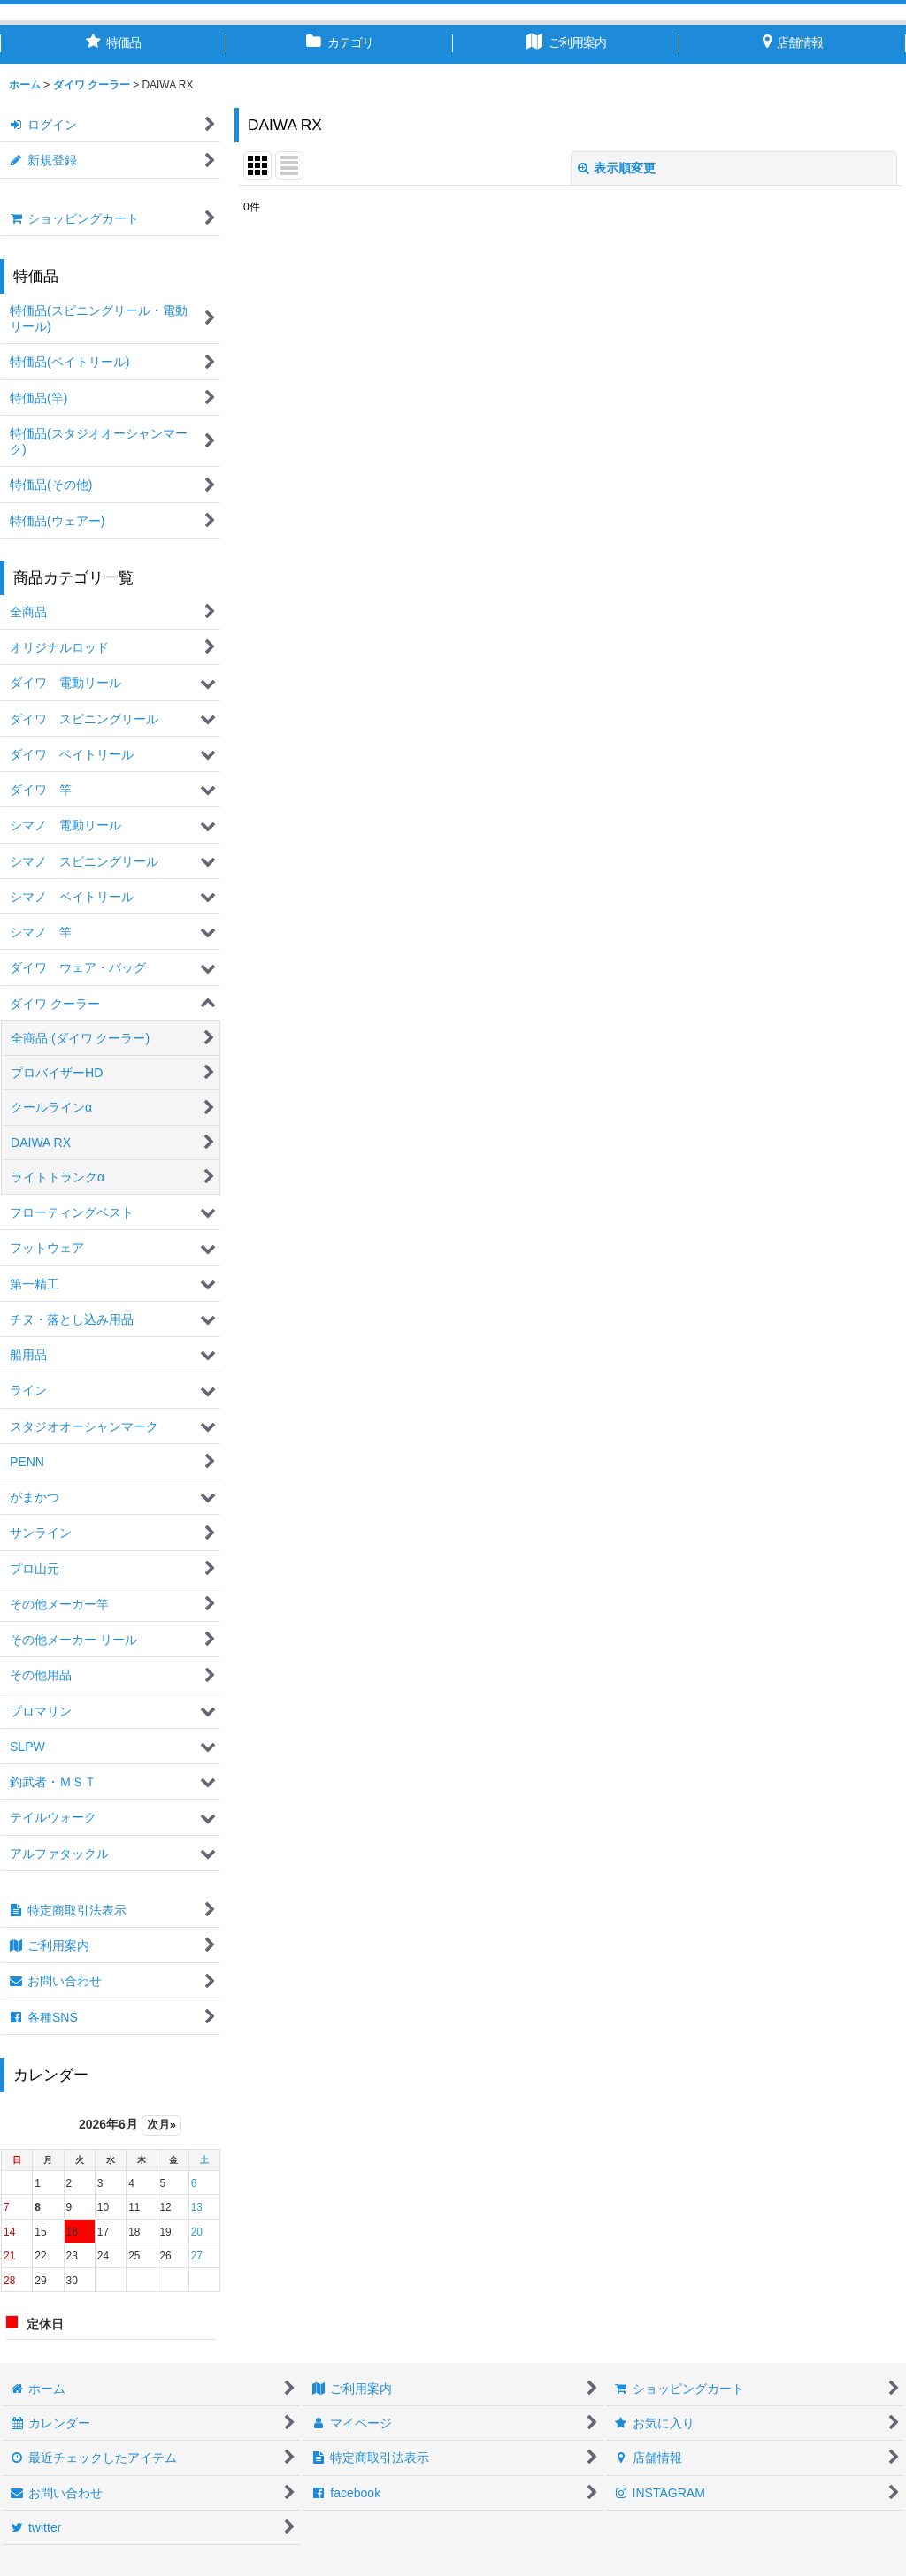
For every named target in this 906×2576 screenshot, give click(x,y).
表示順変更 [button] (617, 168)
